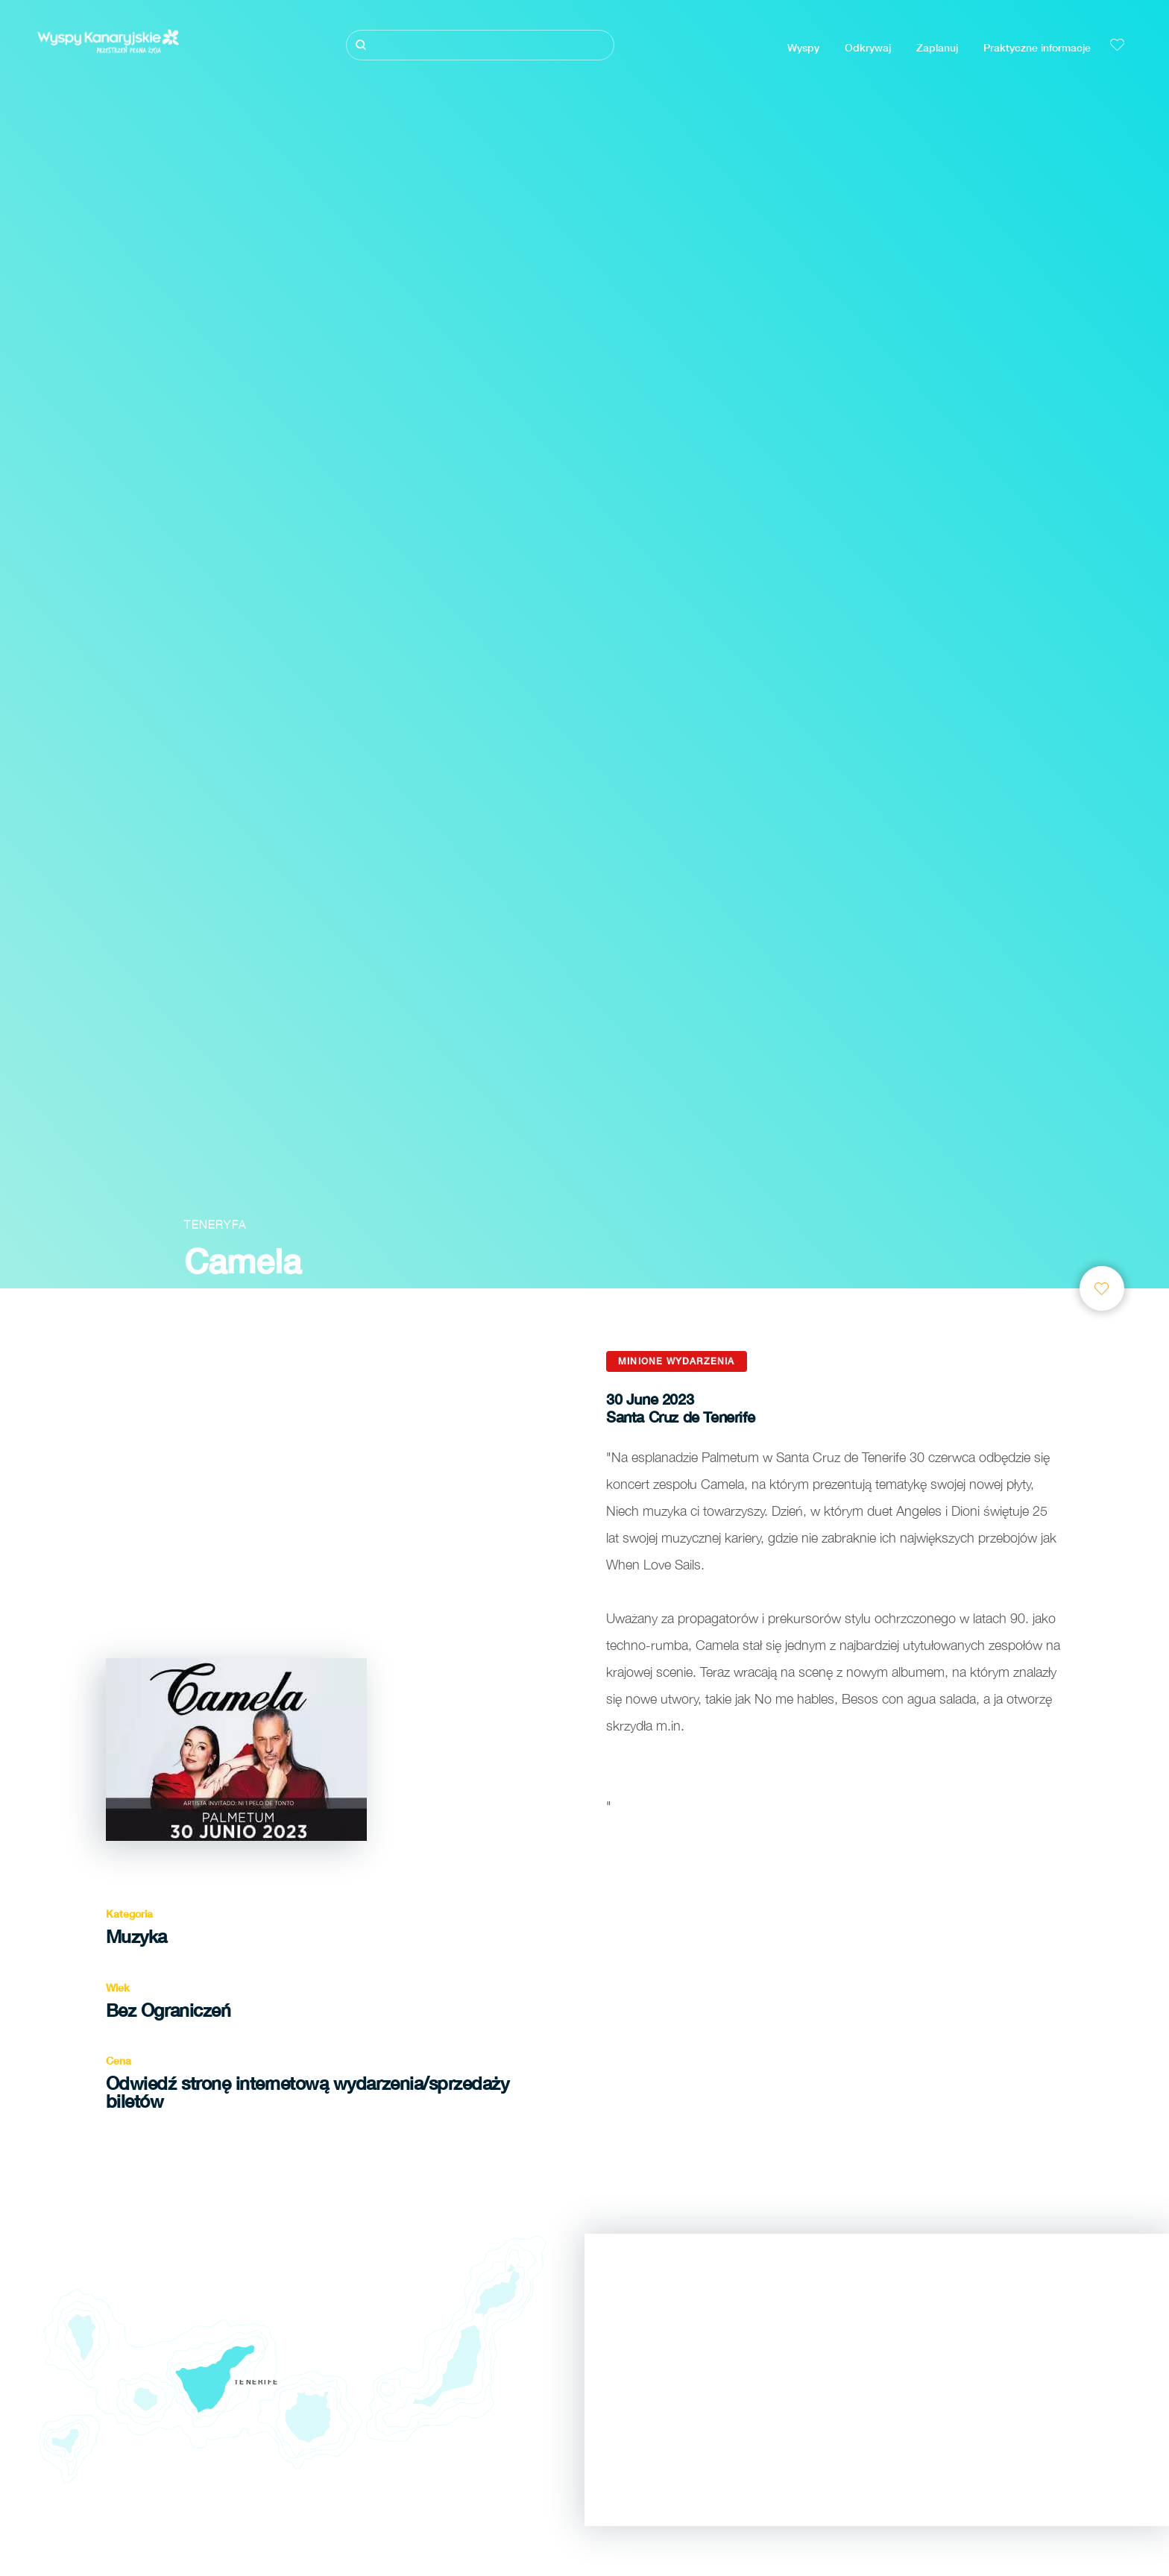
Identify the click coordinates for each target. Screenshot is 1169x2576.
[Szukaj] (480, 45)
